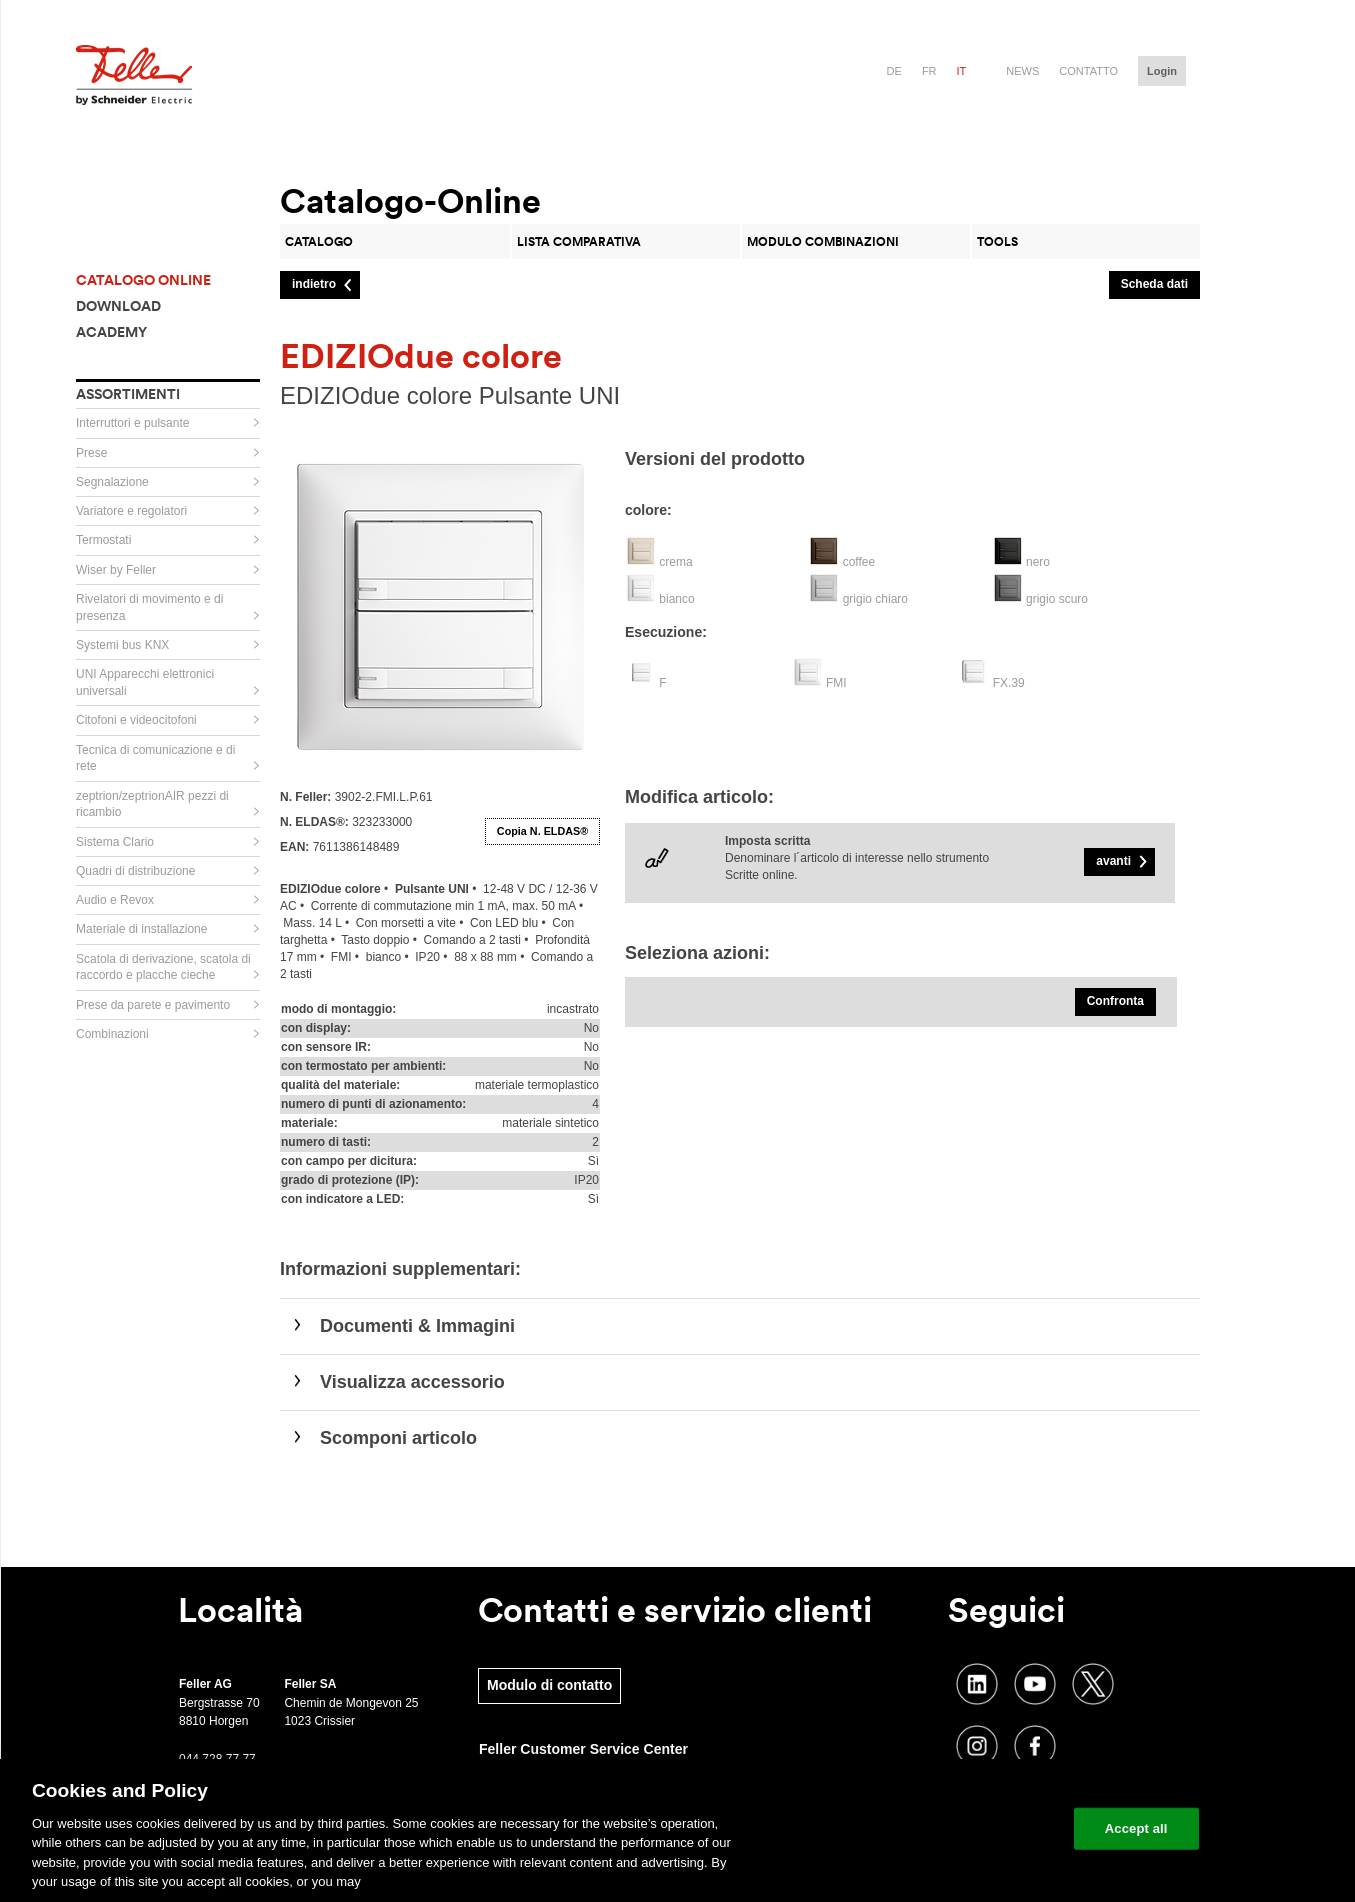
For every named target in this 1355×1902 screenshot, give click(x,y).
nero (1038, 562)
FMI (836, 683)
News (1022, 71)
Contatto (1088, 71)
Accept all (1136, 1828)
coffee (859, 562)
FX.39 (1009, 683)
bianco (676, 599)
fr (929, 71)
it (962, 71)
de (894, 71)
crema (675, 562)
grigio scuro (1057, 599)
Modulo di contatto (549, 1685)
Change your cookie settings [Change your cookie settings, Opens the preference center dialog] (965, 1828)
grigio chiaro (875, 599)
